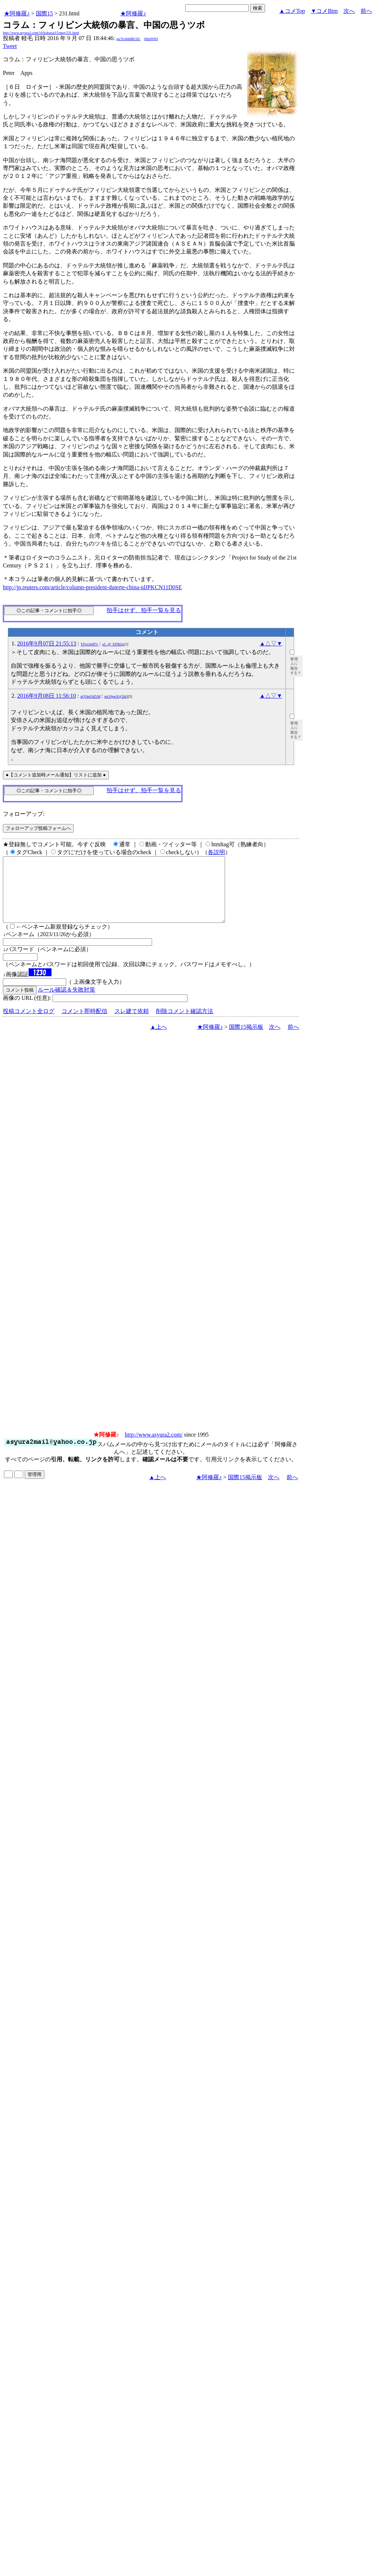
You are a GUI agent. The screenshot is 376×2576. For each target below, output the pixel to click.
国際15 (44, 13)
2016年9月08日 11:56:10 (46, 696)
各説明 (216, 852)
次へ (349, 11)
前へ (366, 11)
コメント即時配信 (84, 1024)
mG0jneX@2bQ (116, 696)
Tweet (10, 46)
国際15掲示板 (246, 1040)
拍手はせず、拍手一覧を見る (144, 610)
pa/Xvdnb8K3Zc (128, 39)
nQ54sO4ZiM (90, 696)
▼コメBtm (324, 11)
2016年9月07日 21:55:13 (46, 643)
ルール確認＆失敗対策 (66, 1002)
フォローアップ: (23, 814)
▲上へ (158, 1040)
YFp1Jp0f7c (89, 644)
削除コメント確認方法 (184, 1024)
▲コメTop (292, 11)
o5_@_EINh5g (113, 644)
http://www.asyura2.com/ (154, 1447)
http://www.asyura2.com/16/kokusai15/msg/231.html (41, 33)
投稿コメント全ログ (28, 1024)
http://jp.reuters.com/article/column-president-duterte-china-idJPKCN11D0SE (92, 587)
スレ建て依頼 (131, 1024)
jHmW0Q (151, 39)
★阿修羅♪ (17, 13)
